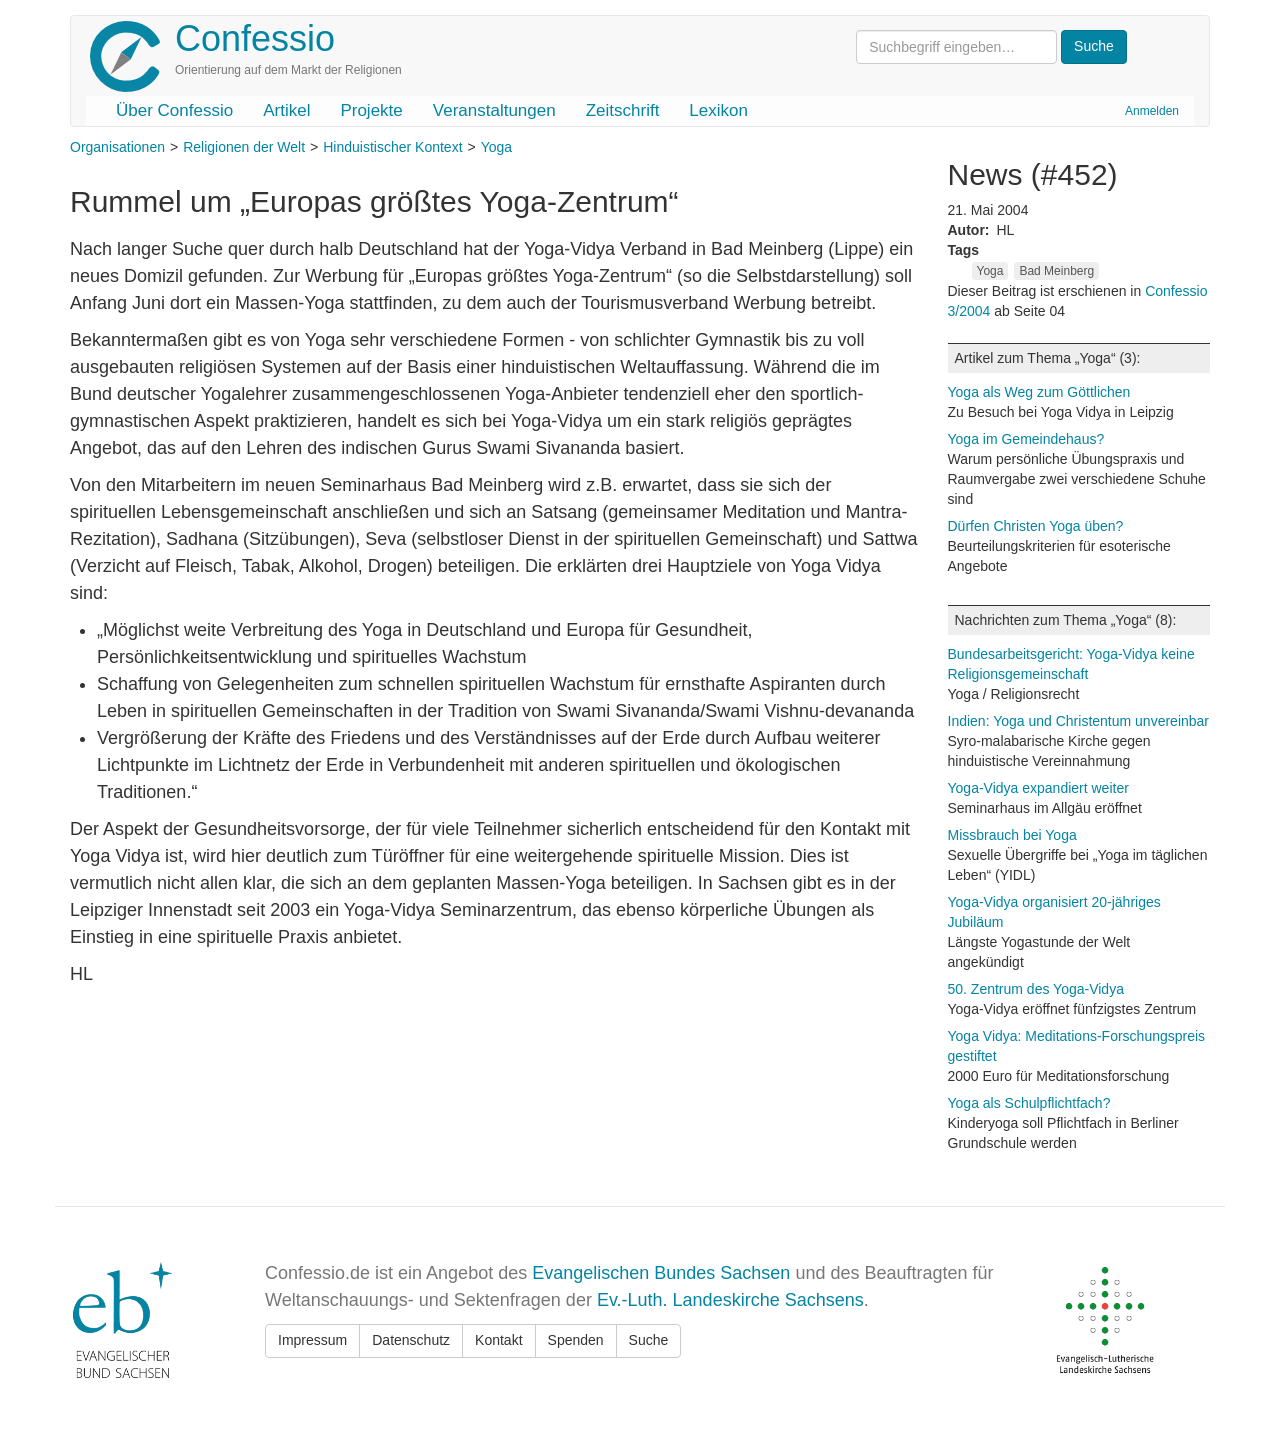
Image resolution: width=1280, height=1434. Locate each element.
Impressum (312, 1340)
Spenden (576, 1340)
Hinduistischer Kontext (392, 147)
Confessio (255, 38)
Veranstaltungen (494, 110)
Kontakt (498, 1340)
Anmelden (1152, 111)
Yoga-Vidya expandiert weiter (1038, 788)
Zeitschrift (623, 110)
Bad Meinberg (1056, 271)
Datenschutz (411, 1340)
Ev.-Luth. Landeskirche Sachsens (730, 1300)
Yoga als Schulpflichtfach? (1029, 1103)
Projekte (371, 110)
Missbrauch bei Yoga (1012, 835)
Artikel (286, 110)
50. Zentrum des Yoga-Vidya (1036, 989)
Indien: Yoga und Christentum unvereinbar (1079, 721)
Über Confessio (174, 110)
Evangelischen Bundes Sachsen (661, 1273)
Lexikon (718, 110)
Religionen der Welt (244, 147)
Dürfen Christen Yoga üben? (1036, 526)
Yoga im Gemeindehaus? (1026, 439)
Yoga (496, 147)
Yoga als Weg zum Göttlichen (1039, 392)
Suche (649, 1340)
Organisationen (117, 147)
